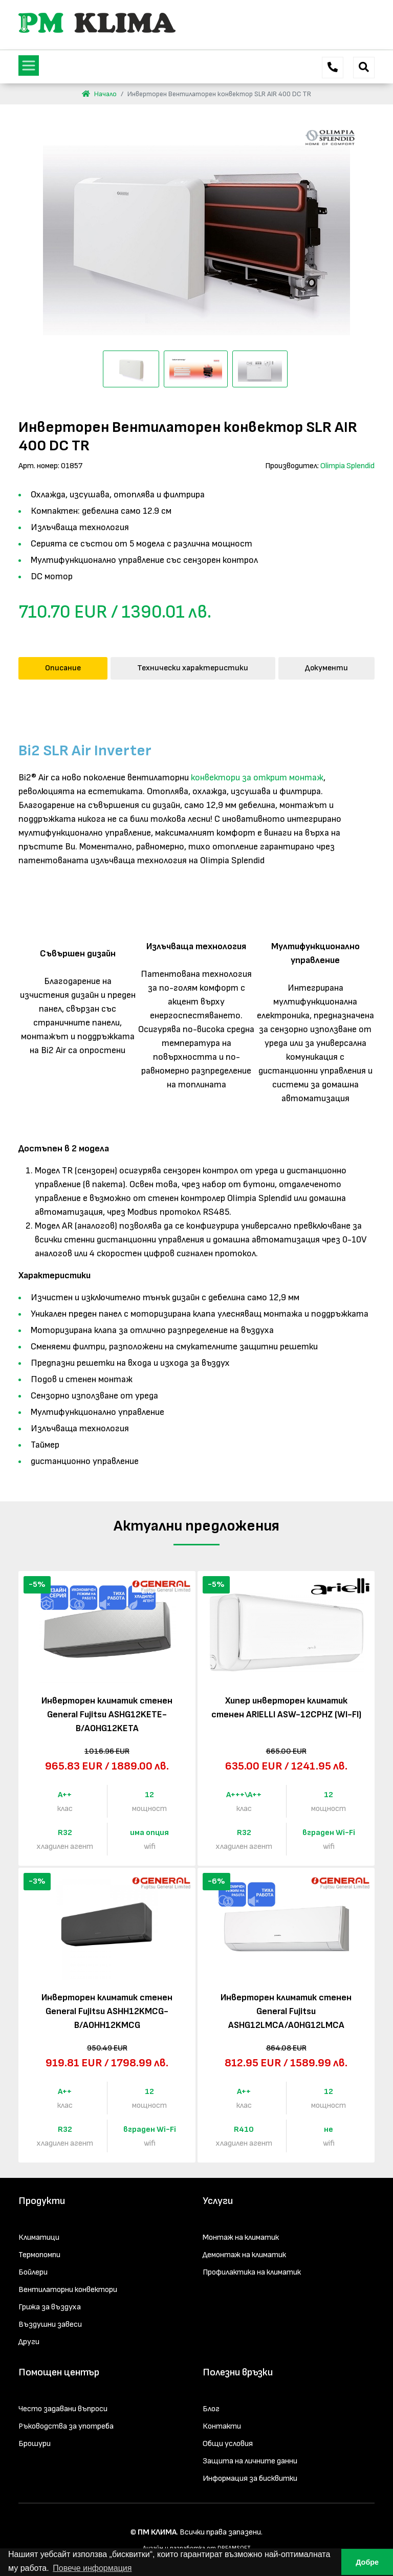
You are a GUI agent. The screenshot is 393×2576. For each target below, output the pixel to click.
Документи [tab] (326, 668)
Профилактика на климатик (252, 2272)
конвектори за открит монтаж (257, 777)
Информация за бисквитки (250, 2478)
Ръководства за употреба (66, 2426)
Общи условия (228, 2444)
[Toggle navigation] (28, 65)
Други (28, 2342)
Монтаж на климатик (241, 2237)
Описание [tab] (63, 668)
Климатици (38, 2237)
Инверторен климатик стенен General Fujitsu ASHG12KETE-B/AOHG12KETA (106, 1714)
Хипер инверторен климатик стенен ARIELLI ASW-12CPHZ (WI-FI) (286, 1707)
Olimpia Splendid (347, 466)
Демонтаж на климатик (244, 2255)
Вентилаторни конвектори (67, 2290)
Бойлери (33, 2272)
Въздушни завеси (50, 2324)
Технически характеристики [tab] (192, 668)
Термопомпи (39, 2255)
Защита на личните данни (250, 2461)
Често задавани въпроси (62, 2409)
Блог (211, 2409)
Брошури (34, 2444)
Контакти (222, 2426)
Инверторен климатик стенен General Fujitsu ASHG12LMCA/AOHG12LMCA (286, 2011)
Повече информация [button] (92, 2568)
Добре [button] (367, 2562)
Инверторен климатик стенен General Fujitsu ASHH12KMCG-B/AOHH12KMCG (106, 2011)
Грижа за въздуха (49, 2307)
